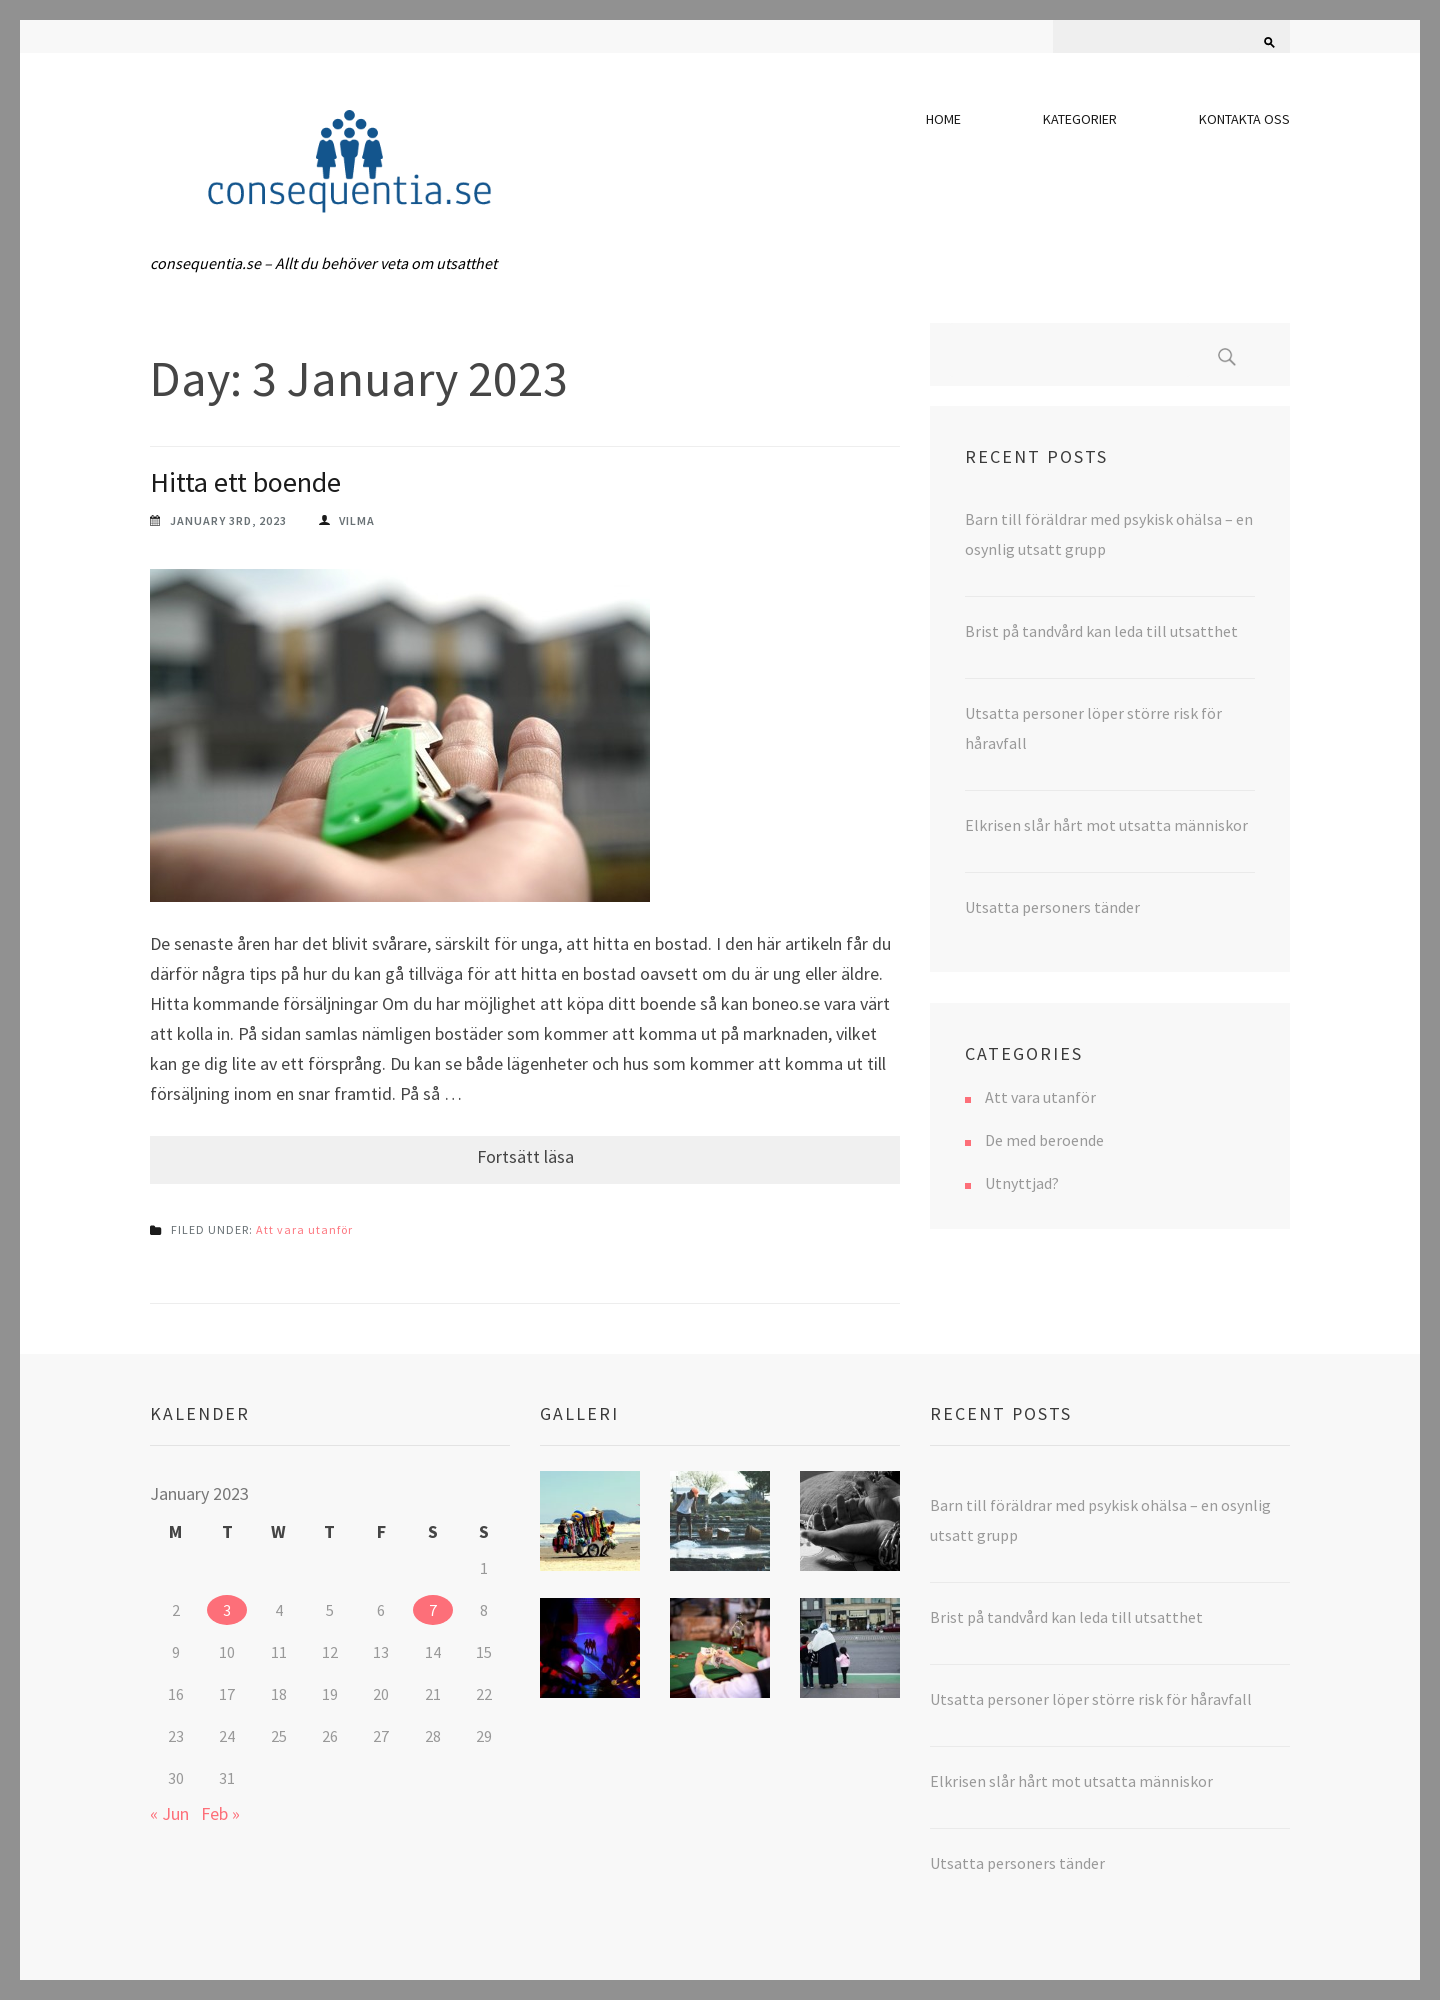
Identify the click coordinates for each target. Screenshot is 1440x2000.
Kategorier (1080, 119)
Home (943, 119)
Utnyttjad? (1022, 1183)
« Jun (169, 1813)
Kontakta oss (1244, 119)
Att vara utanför (304, 1229)
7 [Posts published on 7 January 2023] (433, 1610)
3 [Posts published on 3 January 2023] (227, 1610)
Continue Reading (525, 1160)
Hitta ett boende (245, 482)
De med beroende (1044, 1140)
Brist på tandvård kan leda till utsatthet (1101, 631)
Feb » (220, 1813)
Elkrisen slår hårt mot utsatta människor (1106, 825)
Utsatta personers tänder (1052, 907)
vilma (357, 520)
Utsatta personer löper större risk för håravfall (1091, 1699)
